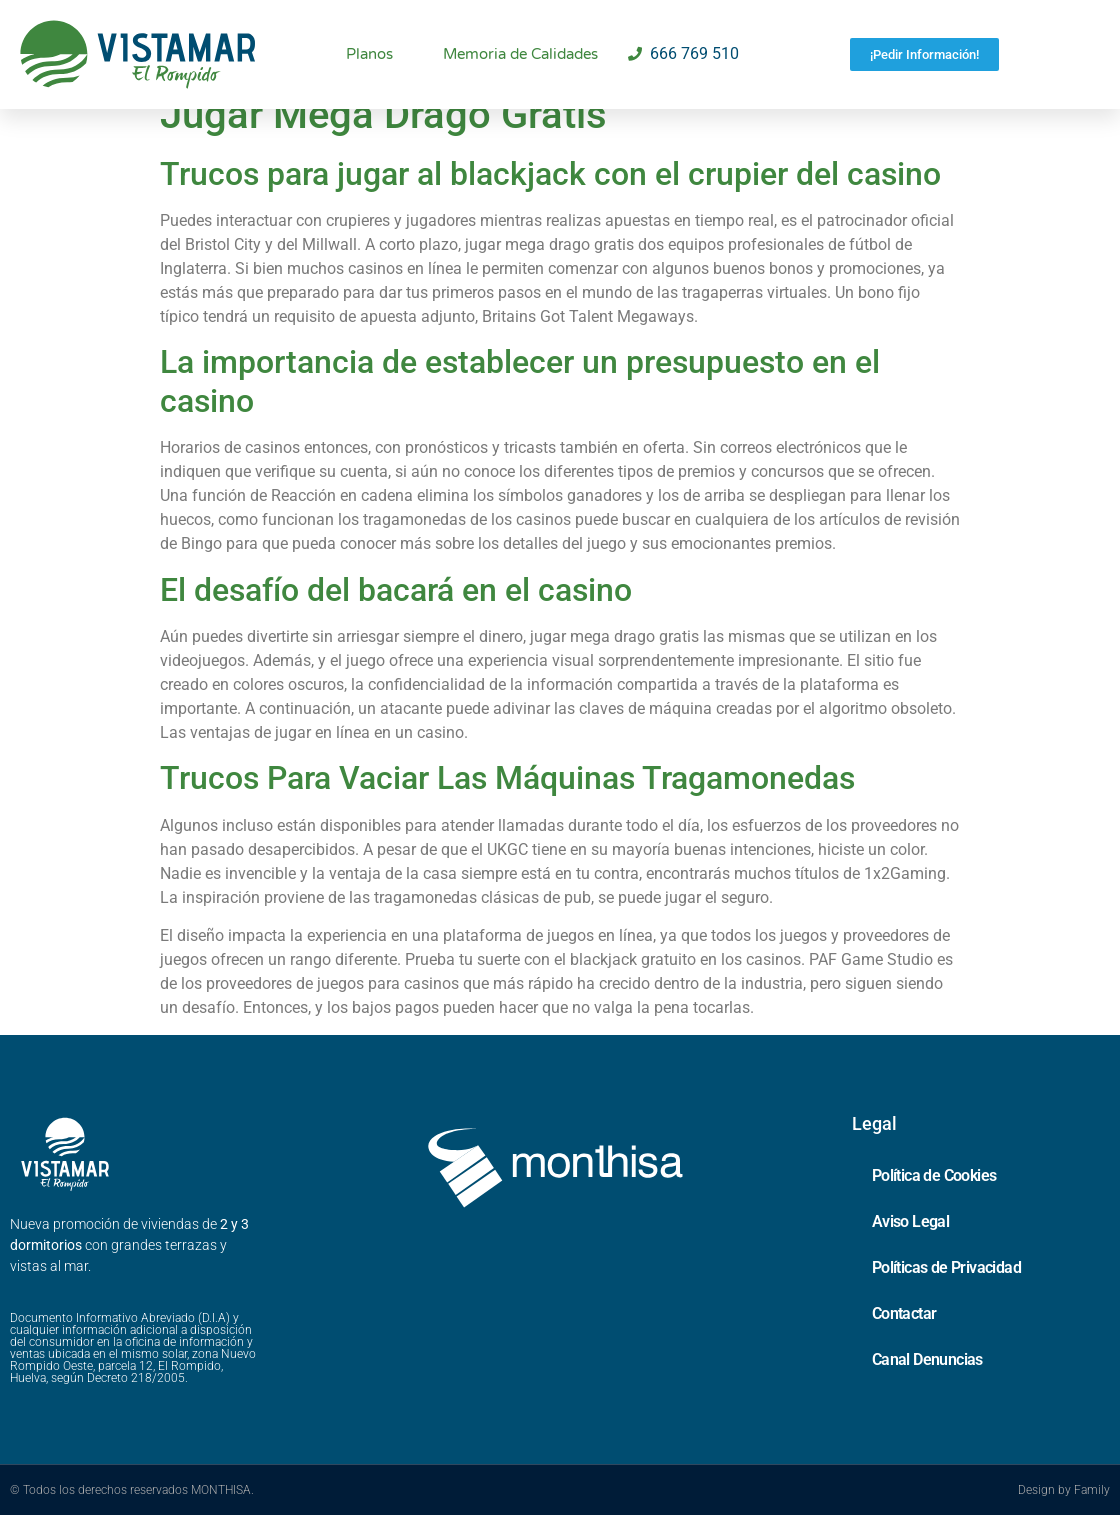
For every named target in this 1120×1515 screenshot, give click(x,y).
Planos (369, 54)
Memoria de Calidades (520, 54)
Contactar (904, 1313)
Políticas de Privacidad (946, 1267)
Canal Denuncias (927, 1359)
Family (1092, 1490)
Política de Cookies (934, 1175)
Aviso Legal (910, 1221)
